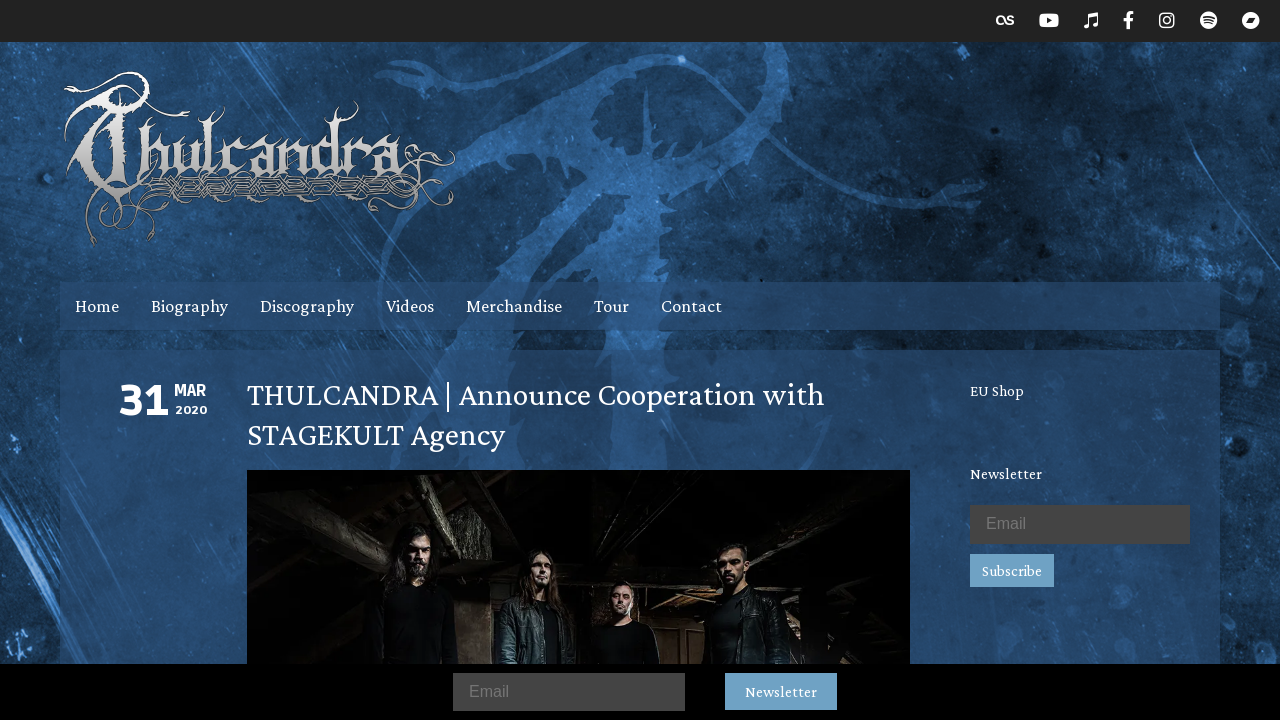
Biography (189, 306)
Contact (691, 306)
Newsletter (781, 691)
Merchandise (514, 306)
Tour (611, 306)
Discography (307, 306)
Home (97, 306)
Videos (410, 306)
